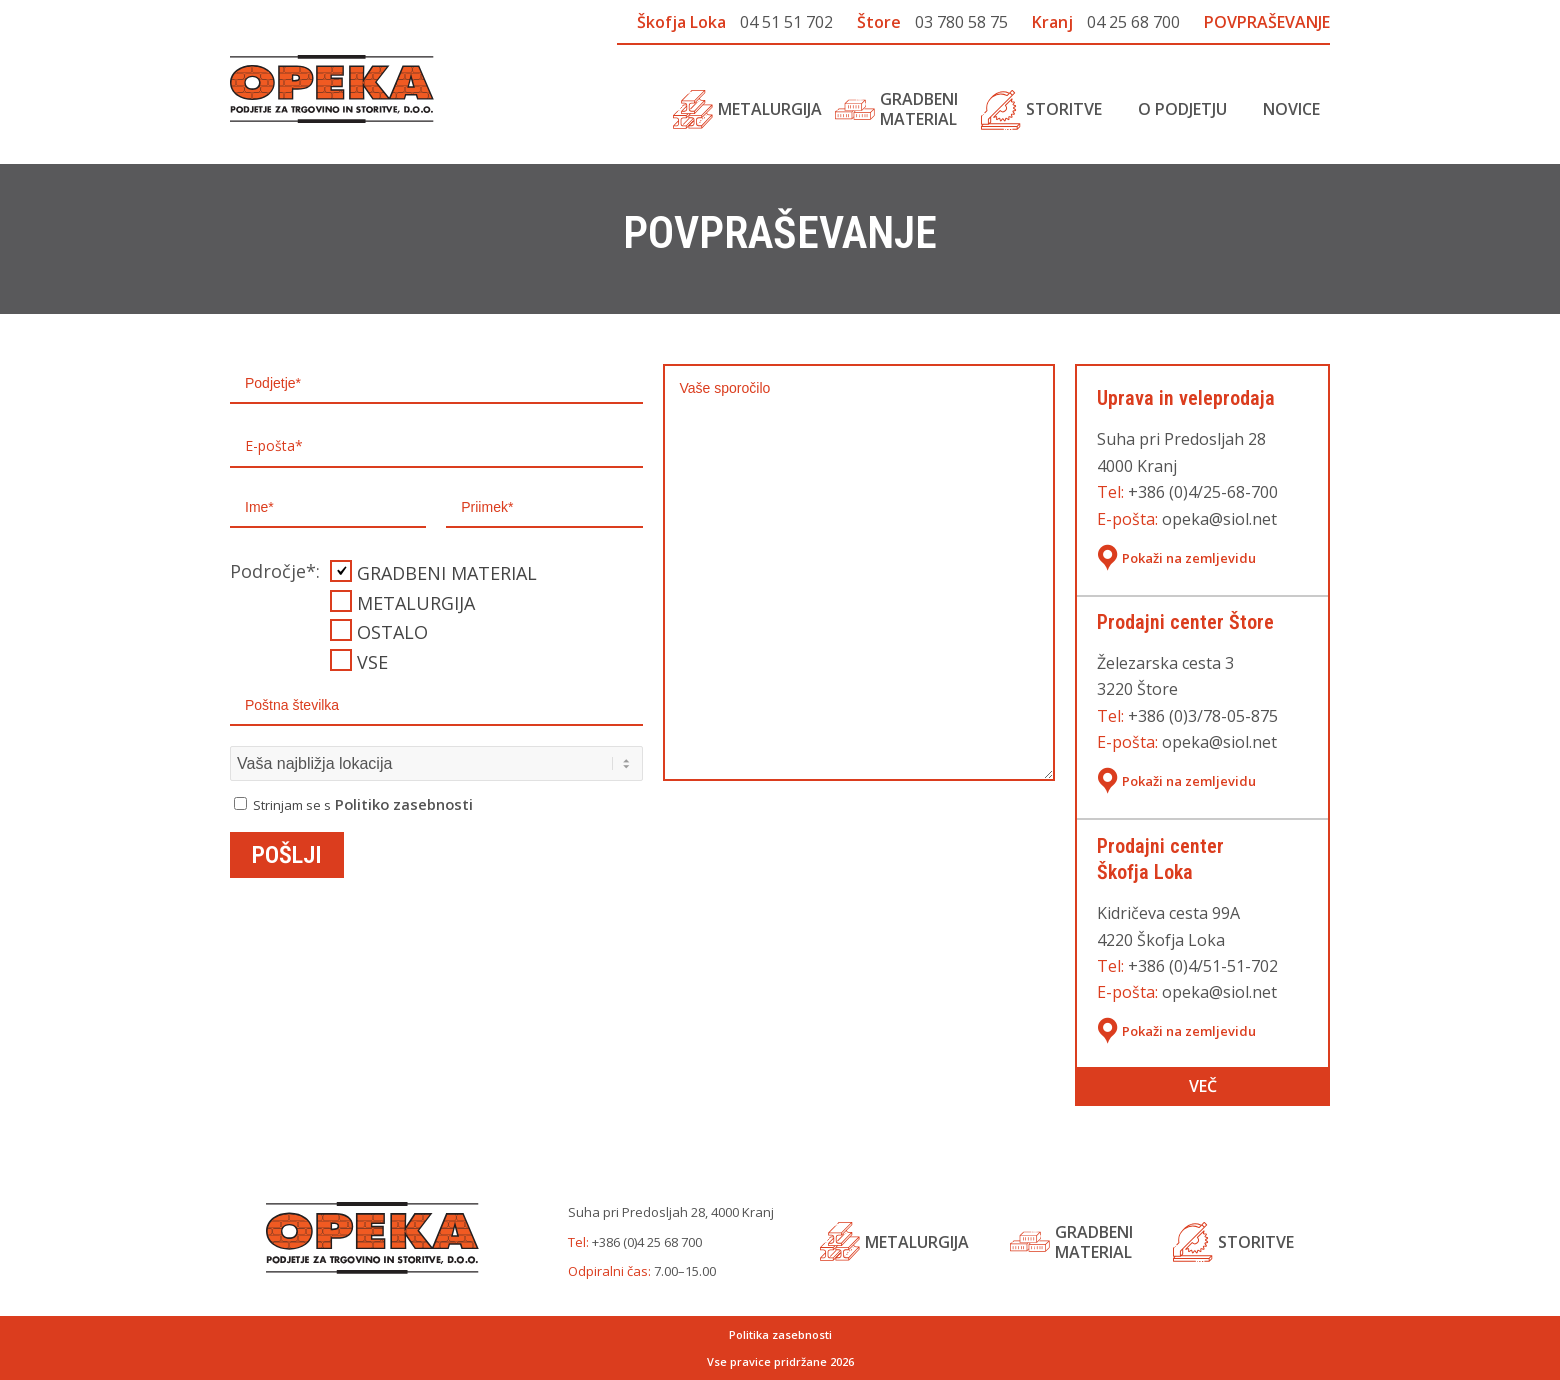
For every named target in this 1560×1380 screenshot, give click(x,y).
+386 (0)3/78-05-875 (1203, 716)
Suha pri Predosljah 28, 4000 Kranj (671, 1212)
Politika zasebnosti (780, 1334)
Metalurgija (917, 1242)
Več (1203, 1086)
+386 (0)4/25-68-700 (1203, 492)
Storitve (1256, 1242)
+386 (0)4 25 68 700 (647, 1242)
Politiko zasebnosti (404, 804)
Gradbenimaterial (1094, 1242)
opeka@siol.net (1219, 519)
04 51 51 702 (786, 22)
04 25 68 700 (1133, 22)
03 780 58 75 (961, 22)
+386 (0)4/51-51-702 (1203, 966)
